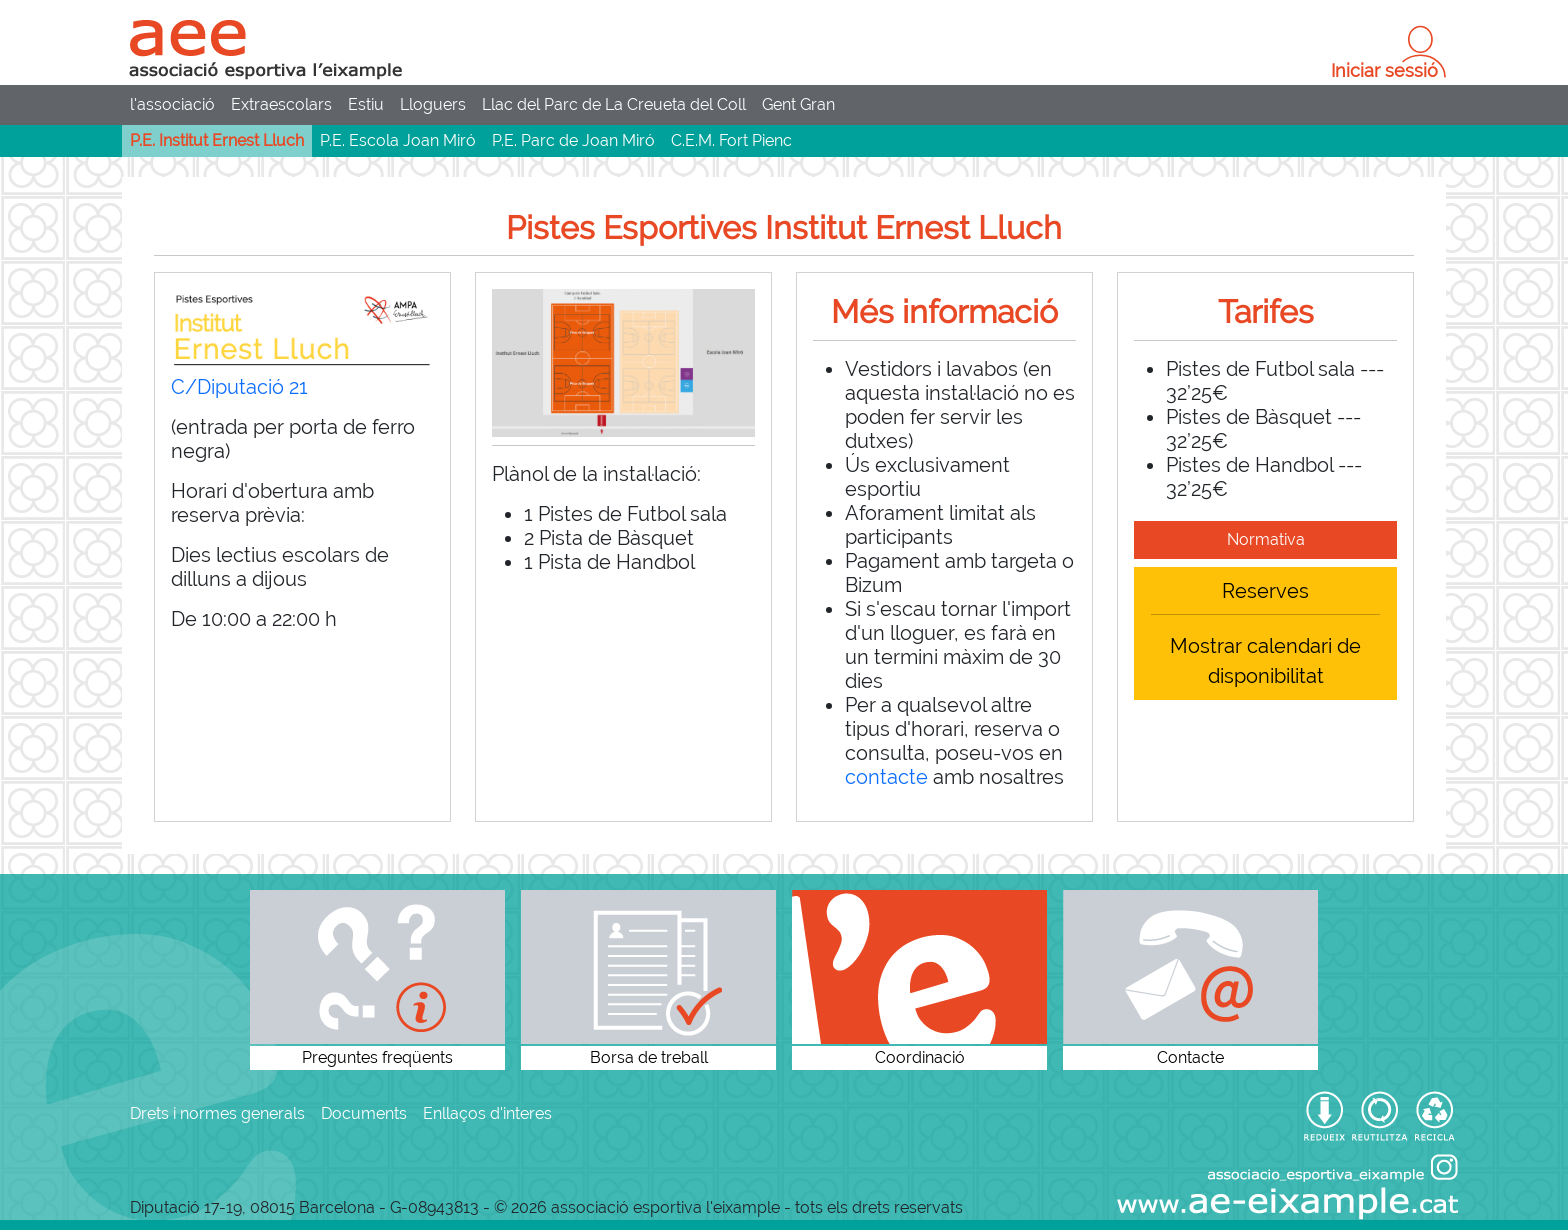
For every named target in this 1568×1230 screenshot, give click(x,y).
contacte (886, 777)
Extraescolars (281, 104)
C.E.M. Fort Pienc (731, 140)
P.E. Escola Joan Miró (398, 140)
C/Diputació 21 (239, 387)
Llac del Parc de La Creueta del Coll (614, 104)
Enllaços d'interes (487, 1113)
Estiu (366, 104)
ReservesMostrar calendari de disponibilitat (1265, 633)
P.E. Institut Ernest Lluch (217, 140)
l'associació (172, 104)
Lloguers (433, 104)
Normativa (1266, 539)
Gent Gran (798, 104)
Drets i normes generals (217, 1113)
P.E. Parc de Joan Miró (573, 140)
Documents (364, 1113)
